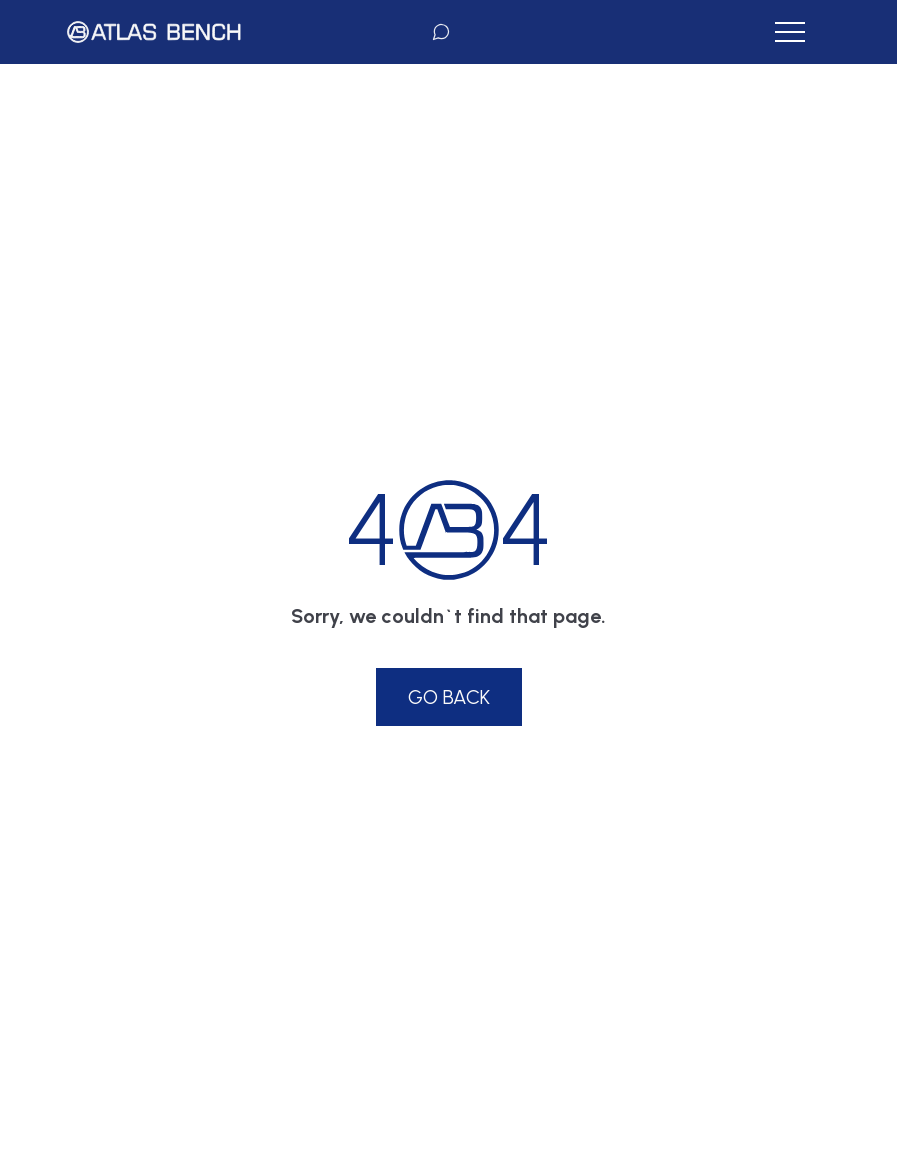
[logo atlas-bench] (154, 32)
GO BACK (449, 697)
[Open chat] (441, 32)
